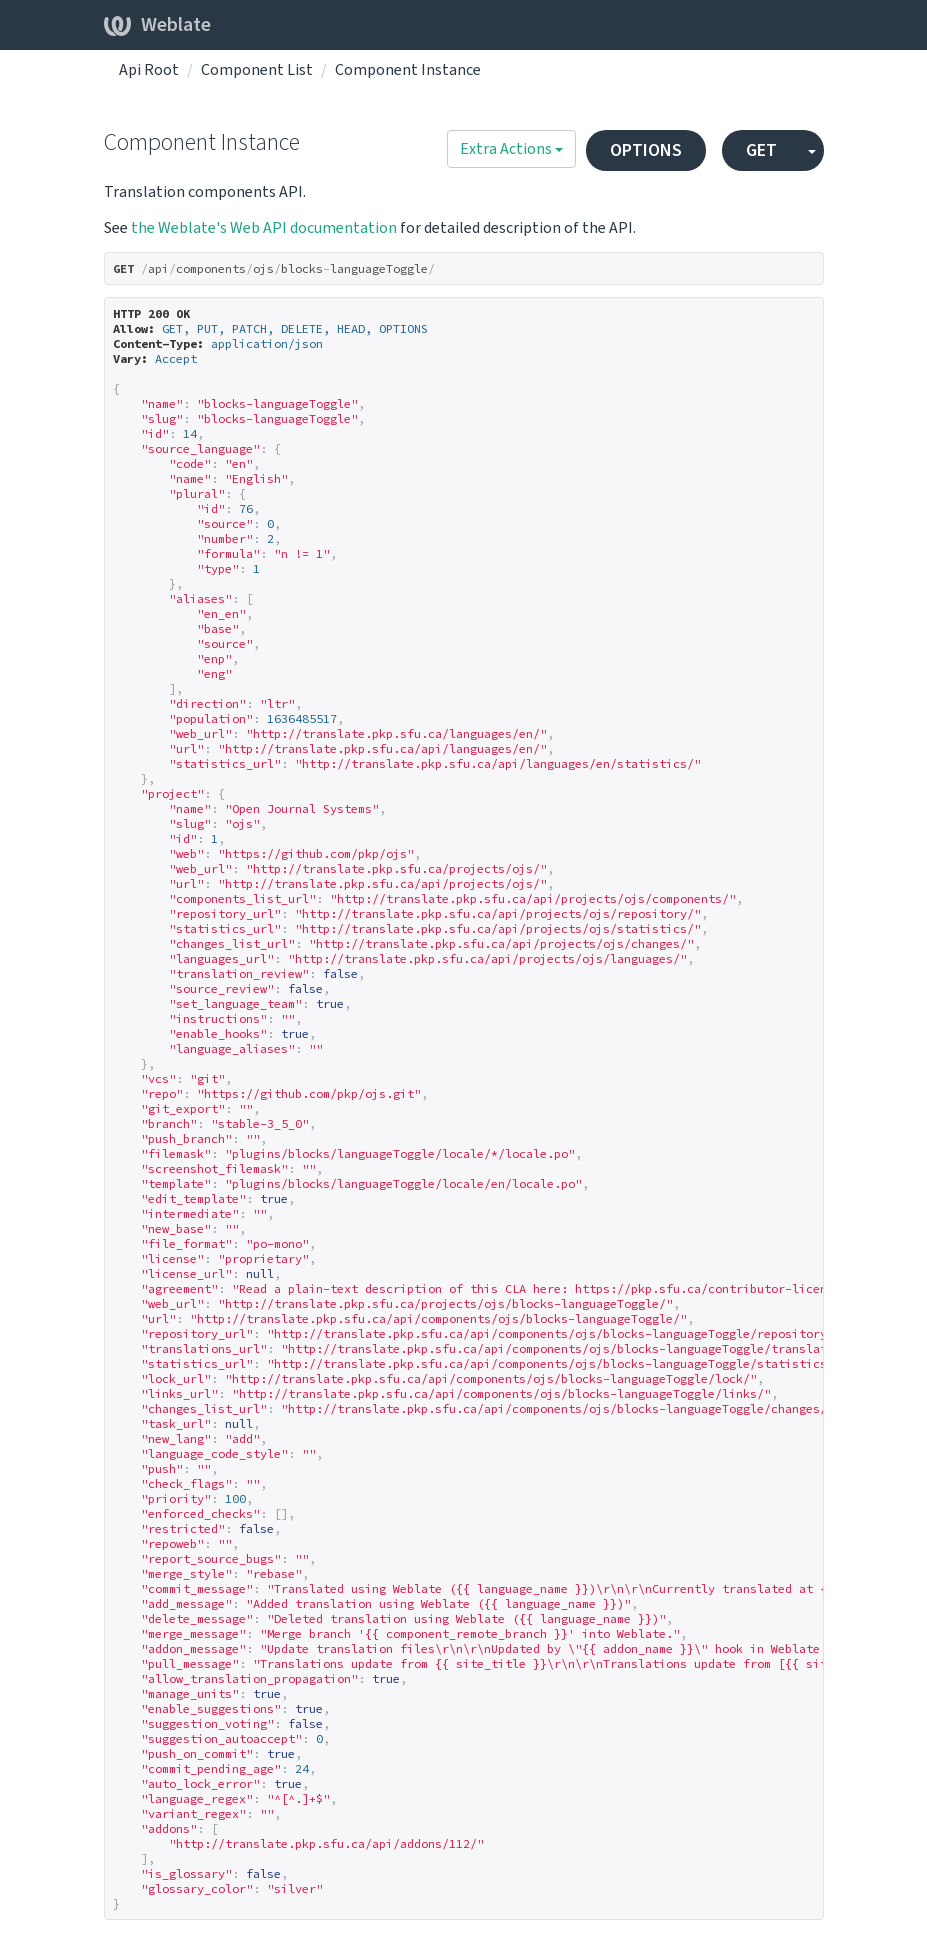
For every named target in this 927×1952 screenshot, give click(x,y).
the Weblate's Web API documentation (264, 228)
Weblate (157, 25)
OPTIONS (646, 150)
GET (761, 150)
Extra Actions (511, 149)
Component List (257, 70)
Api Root (149, 70)
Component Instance (408, 70)
